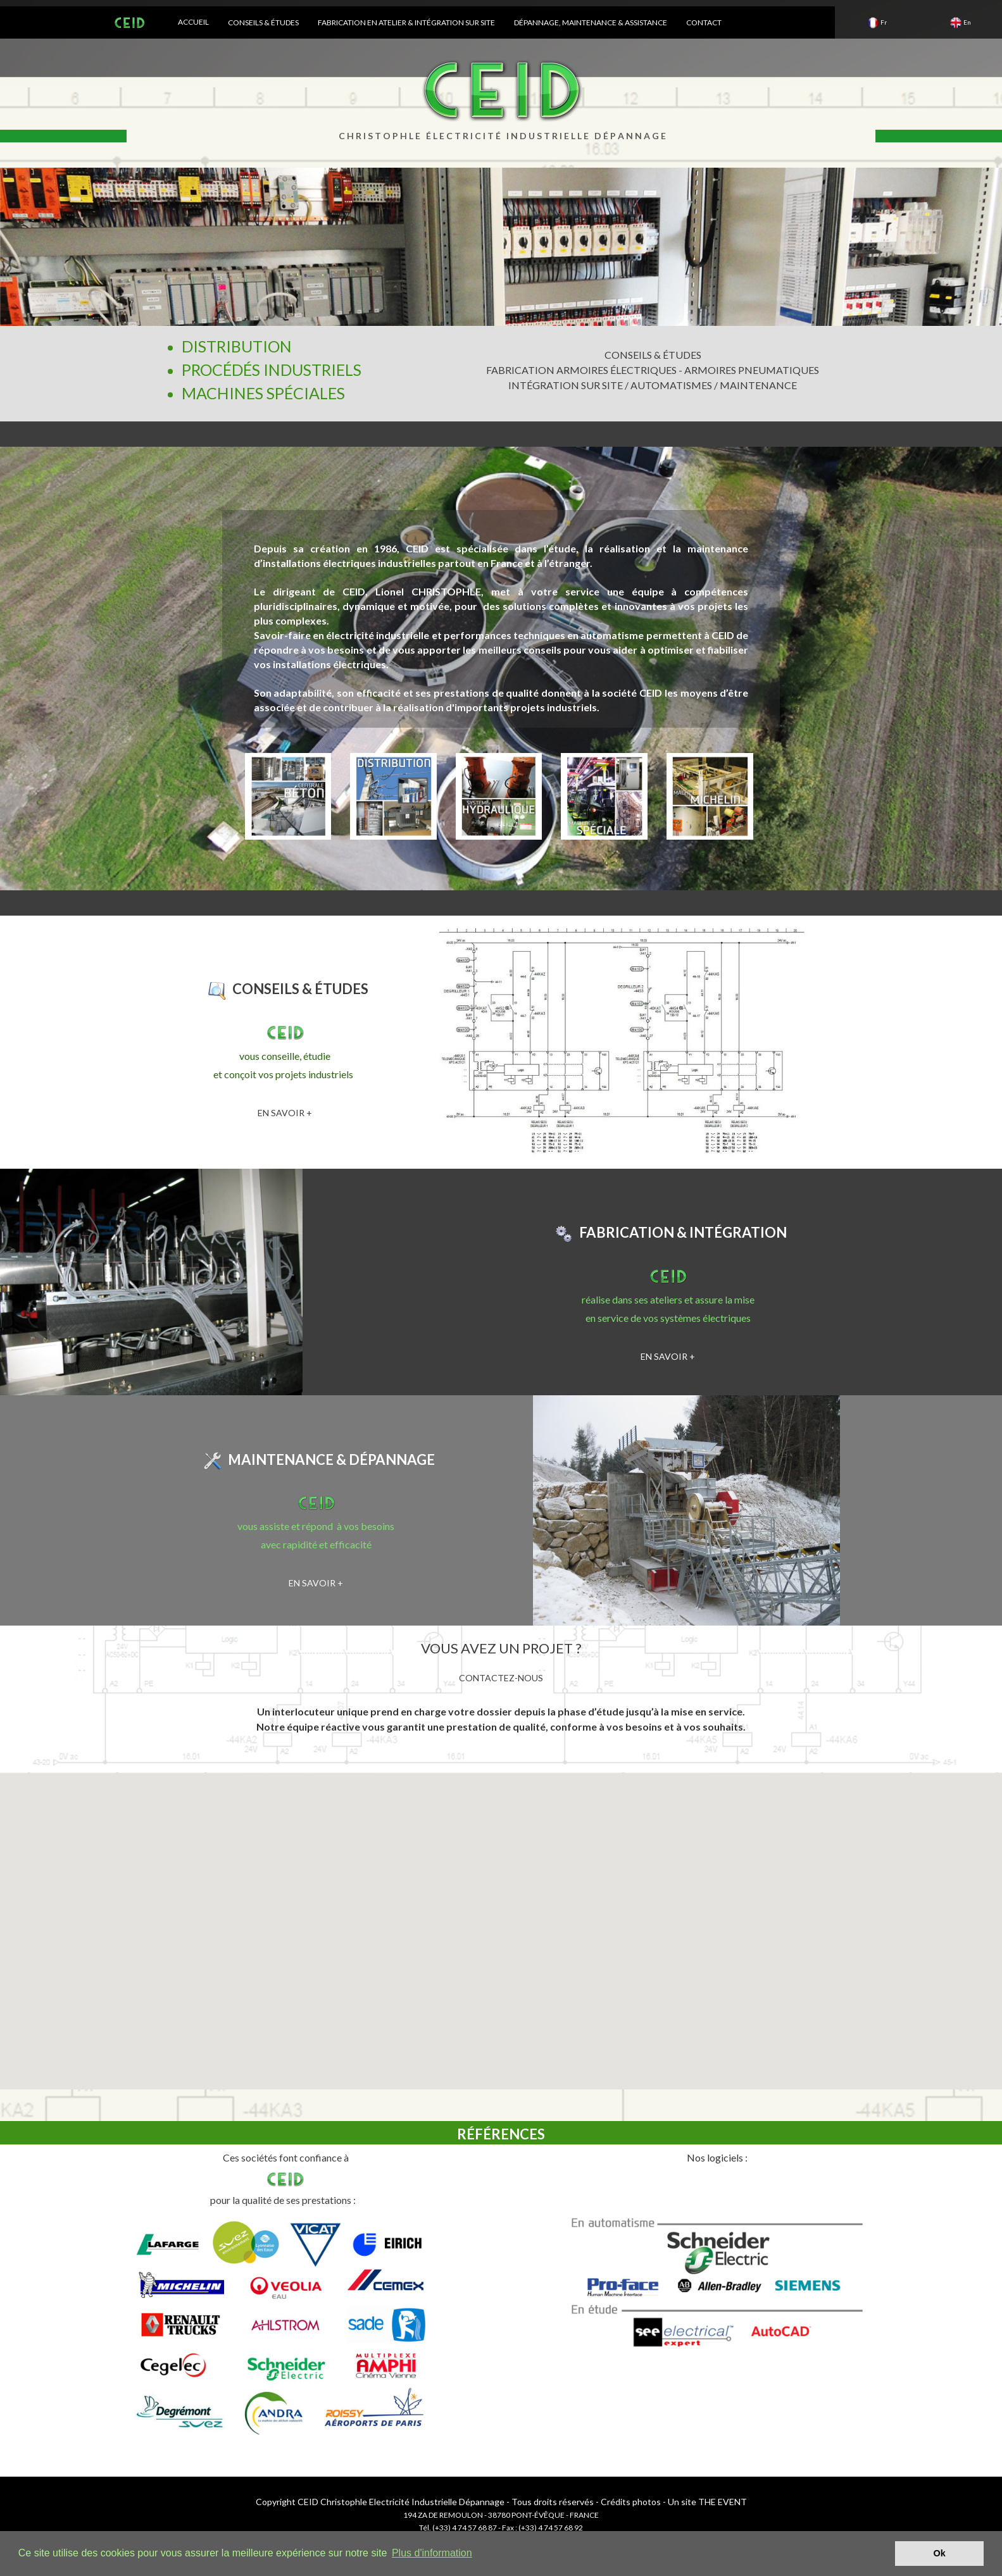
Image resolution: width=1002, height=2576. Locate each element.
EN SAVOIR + (285, 1112)
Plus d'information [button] (432, 2553)
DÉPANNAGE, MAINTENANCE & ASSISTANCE (590, 22)
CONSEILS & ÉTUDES (263, 22)
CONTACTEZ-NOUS (501, 1677)
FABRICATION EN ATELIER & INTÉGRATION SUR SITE (406, 22)
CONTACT (704, 22)
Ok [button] (940, 2553)
